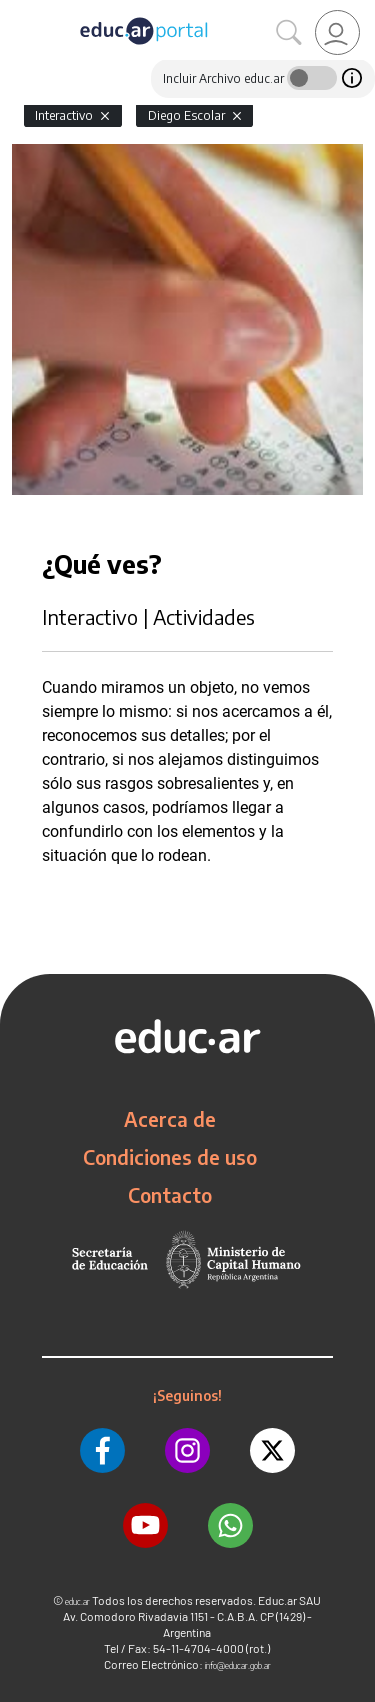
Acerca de (170, 1119)
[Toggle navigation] (18, 11)
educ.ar (77, 1601)
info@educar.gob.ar (238, 1665)
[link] (337, 32)
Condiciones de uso (170, 1157)
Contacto (170, 1195)
